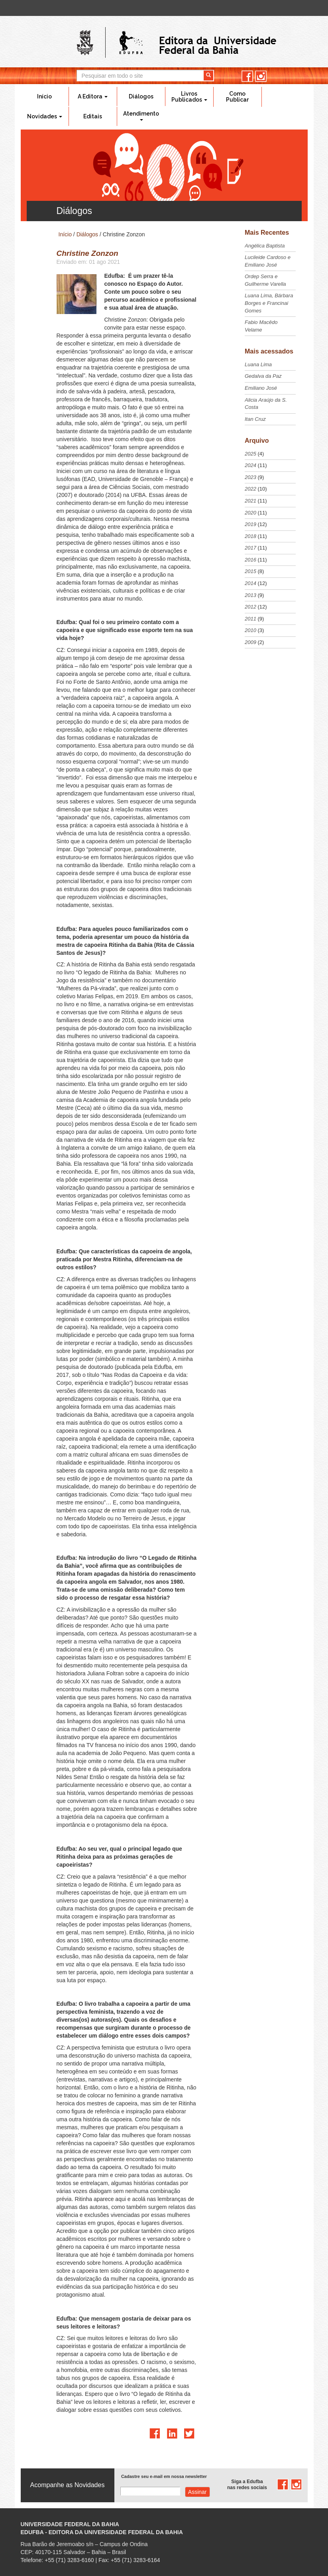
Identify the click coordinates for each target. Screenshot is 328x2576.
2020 (250, 513)
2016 (250, 560)
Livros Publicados (189, 96)
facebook (247, 76)
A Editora (93, 96)
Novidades (44, 116)
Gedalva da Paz (263, 376)
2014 (250, 583)
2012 (250, 607)
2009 (250, 642)
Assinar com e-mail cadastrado (197, 2492)
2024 (250, 465)
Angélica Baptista (265, 246)
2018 (250, 536)
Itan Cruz (255, 419)
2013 (250, 595)
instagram (261, 76)
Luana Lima (258, 364)
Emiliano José (261, 388)
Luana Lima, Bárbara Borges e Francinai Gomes (269, 303)
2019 (250, 524)
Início (44, 96)
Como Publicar (237, 96)
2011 (250, 619)
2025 (250, 454)
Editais (92, 116)
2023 (250, 477)
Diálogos (141, 96)
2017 (250, 548)
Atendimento (141, 115)
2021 (250, 501)
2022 (250, 489)
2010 (250, 630)
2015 (250, 571)
